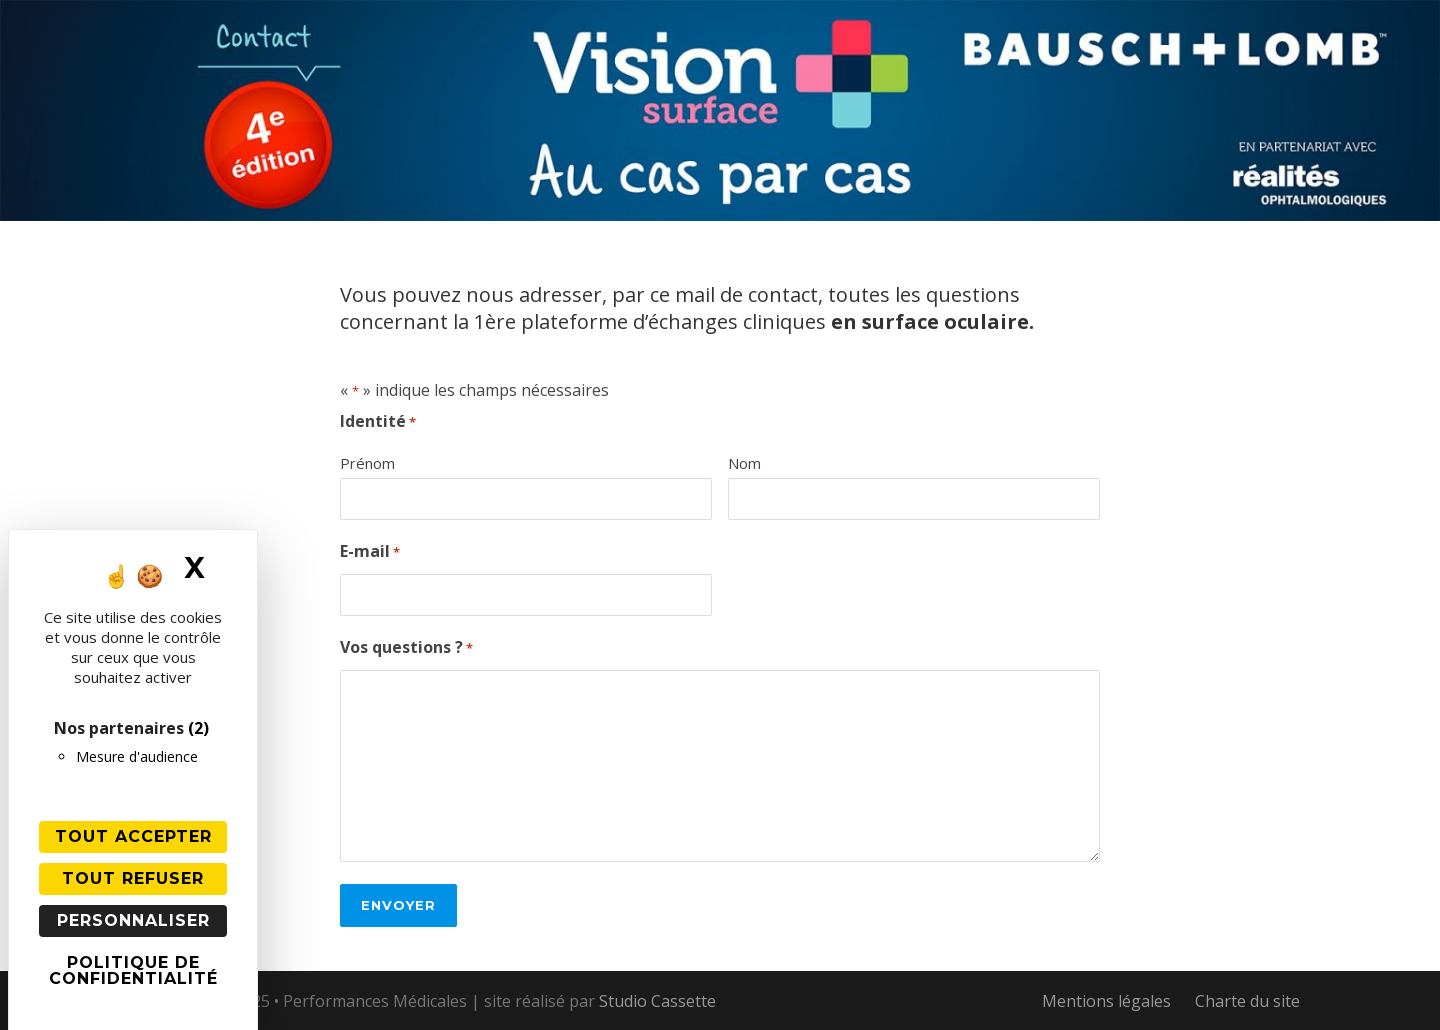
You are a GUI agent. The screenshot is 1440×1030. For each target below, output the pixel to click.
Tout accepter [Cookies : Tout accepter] (133, 836)
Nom (744, 463)
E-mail (370, 552)
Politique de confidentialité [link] (133, 970)
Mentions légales (1106, 1001)
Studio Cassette (657, 1001)
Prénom (367, 463)
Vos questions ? (406, 648)
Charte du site (1247, 1001)
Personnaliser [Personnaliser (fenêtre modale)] (133, 920)
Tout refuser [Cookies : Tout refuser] (133, 878)
